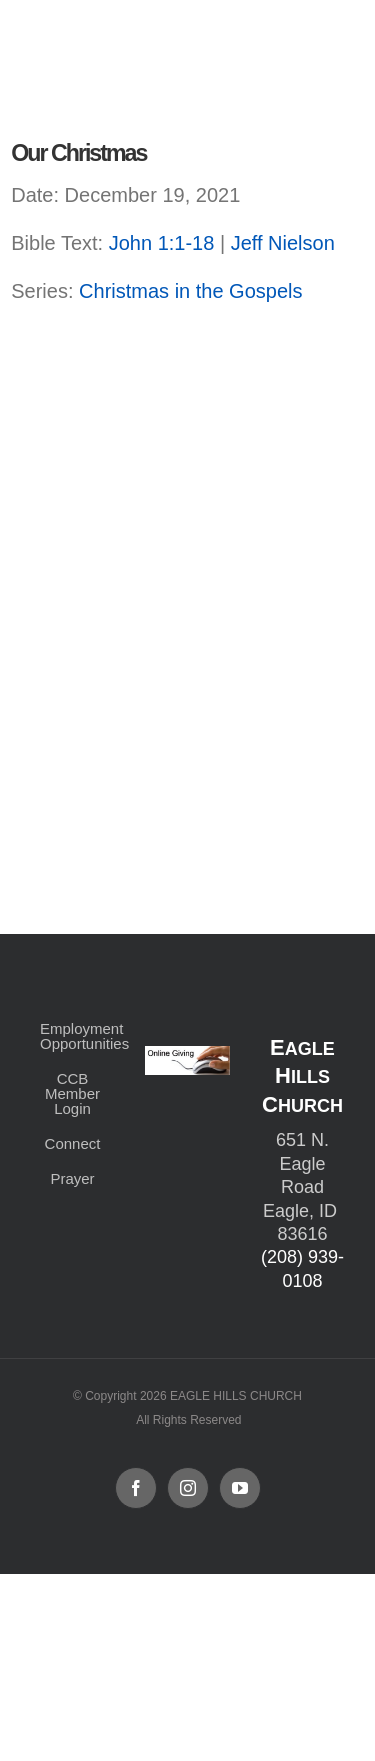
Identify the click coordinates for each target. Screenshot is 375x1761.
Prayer (72, 1178)
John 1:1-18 (162, 243)
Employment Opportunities (72, 1036)
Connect (73, 1143)
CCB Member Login (72, 1093)
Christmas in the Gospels (190, 291)
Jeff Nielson (283, 243)
